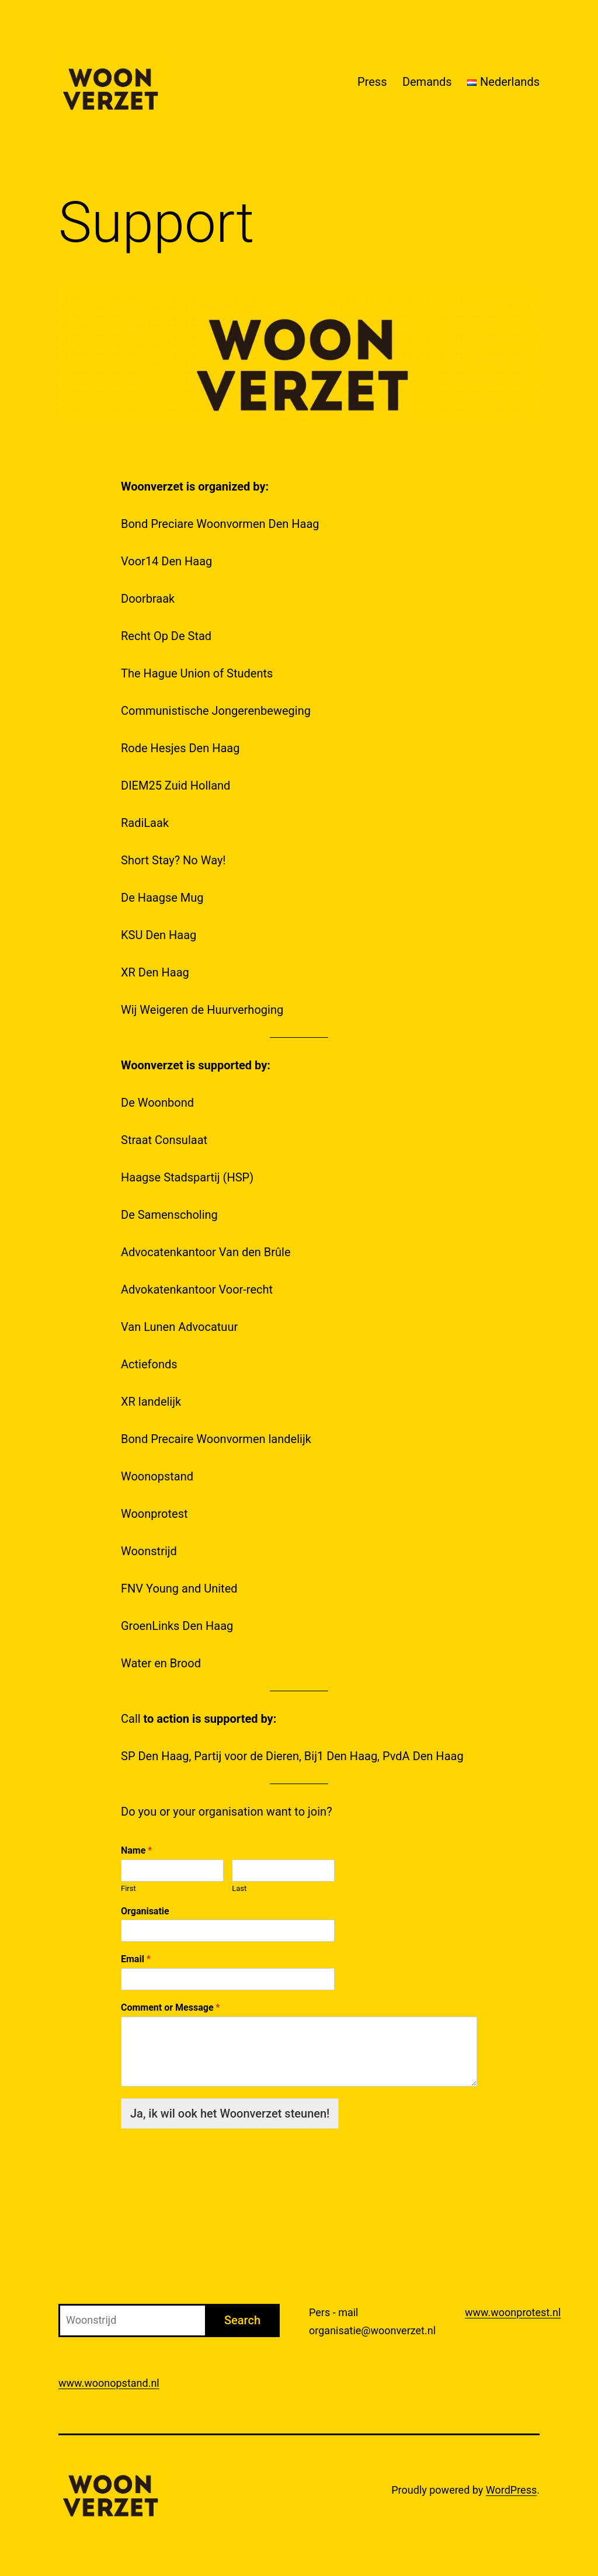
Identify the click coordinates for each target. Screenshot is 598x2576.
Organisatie (145, 1911)
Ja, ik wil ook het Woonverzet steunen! (229, 2113)
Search (242, 2320)
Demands (427, 82)
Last (239, 1888)
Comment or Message (170, 2007)
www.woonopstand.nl (108, 2383)
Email (136, 1959)
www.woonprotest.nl (513, 2312)
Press (372, 82)
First (128, 1888)
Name (136, 1850)
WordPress (511, 2490)
